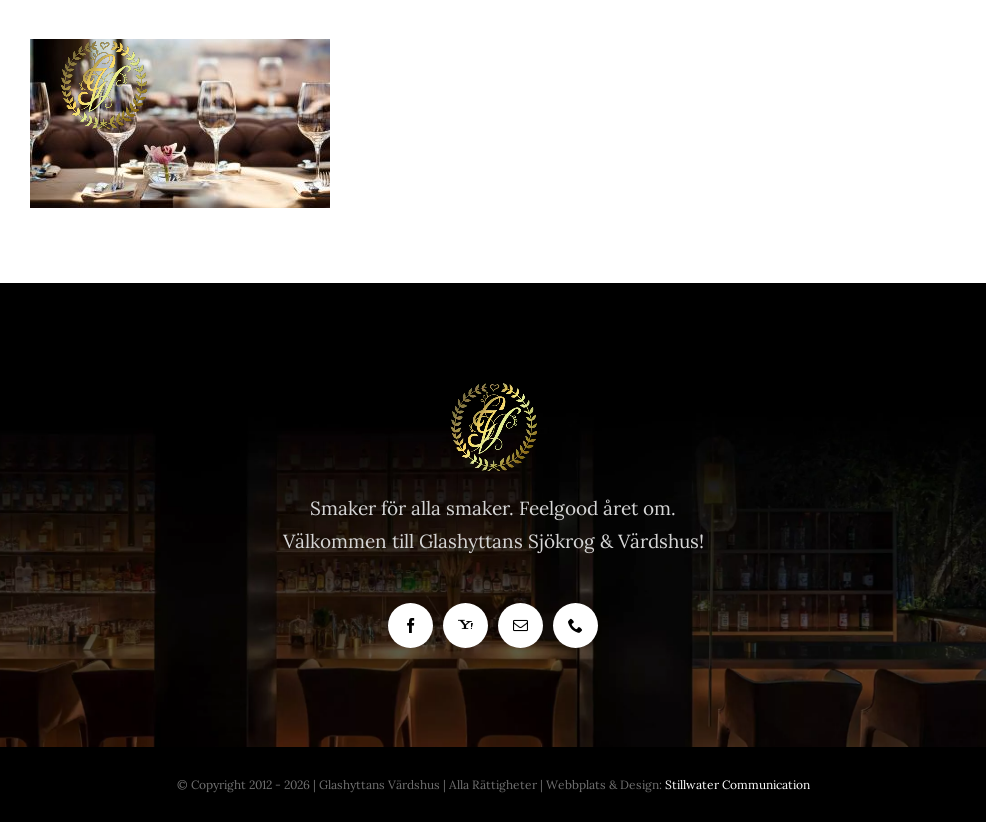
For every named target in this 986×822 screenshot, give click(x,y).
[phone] (575, 625)
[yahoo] (465, 625)
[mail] (520, 625)
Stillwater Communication (737, 784)
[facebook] (410, 625)
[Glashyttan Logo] (493, 391)
